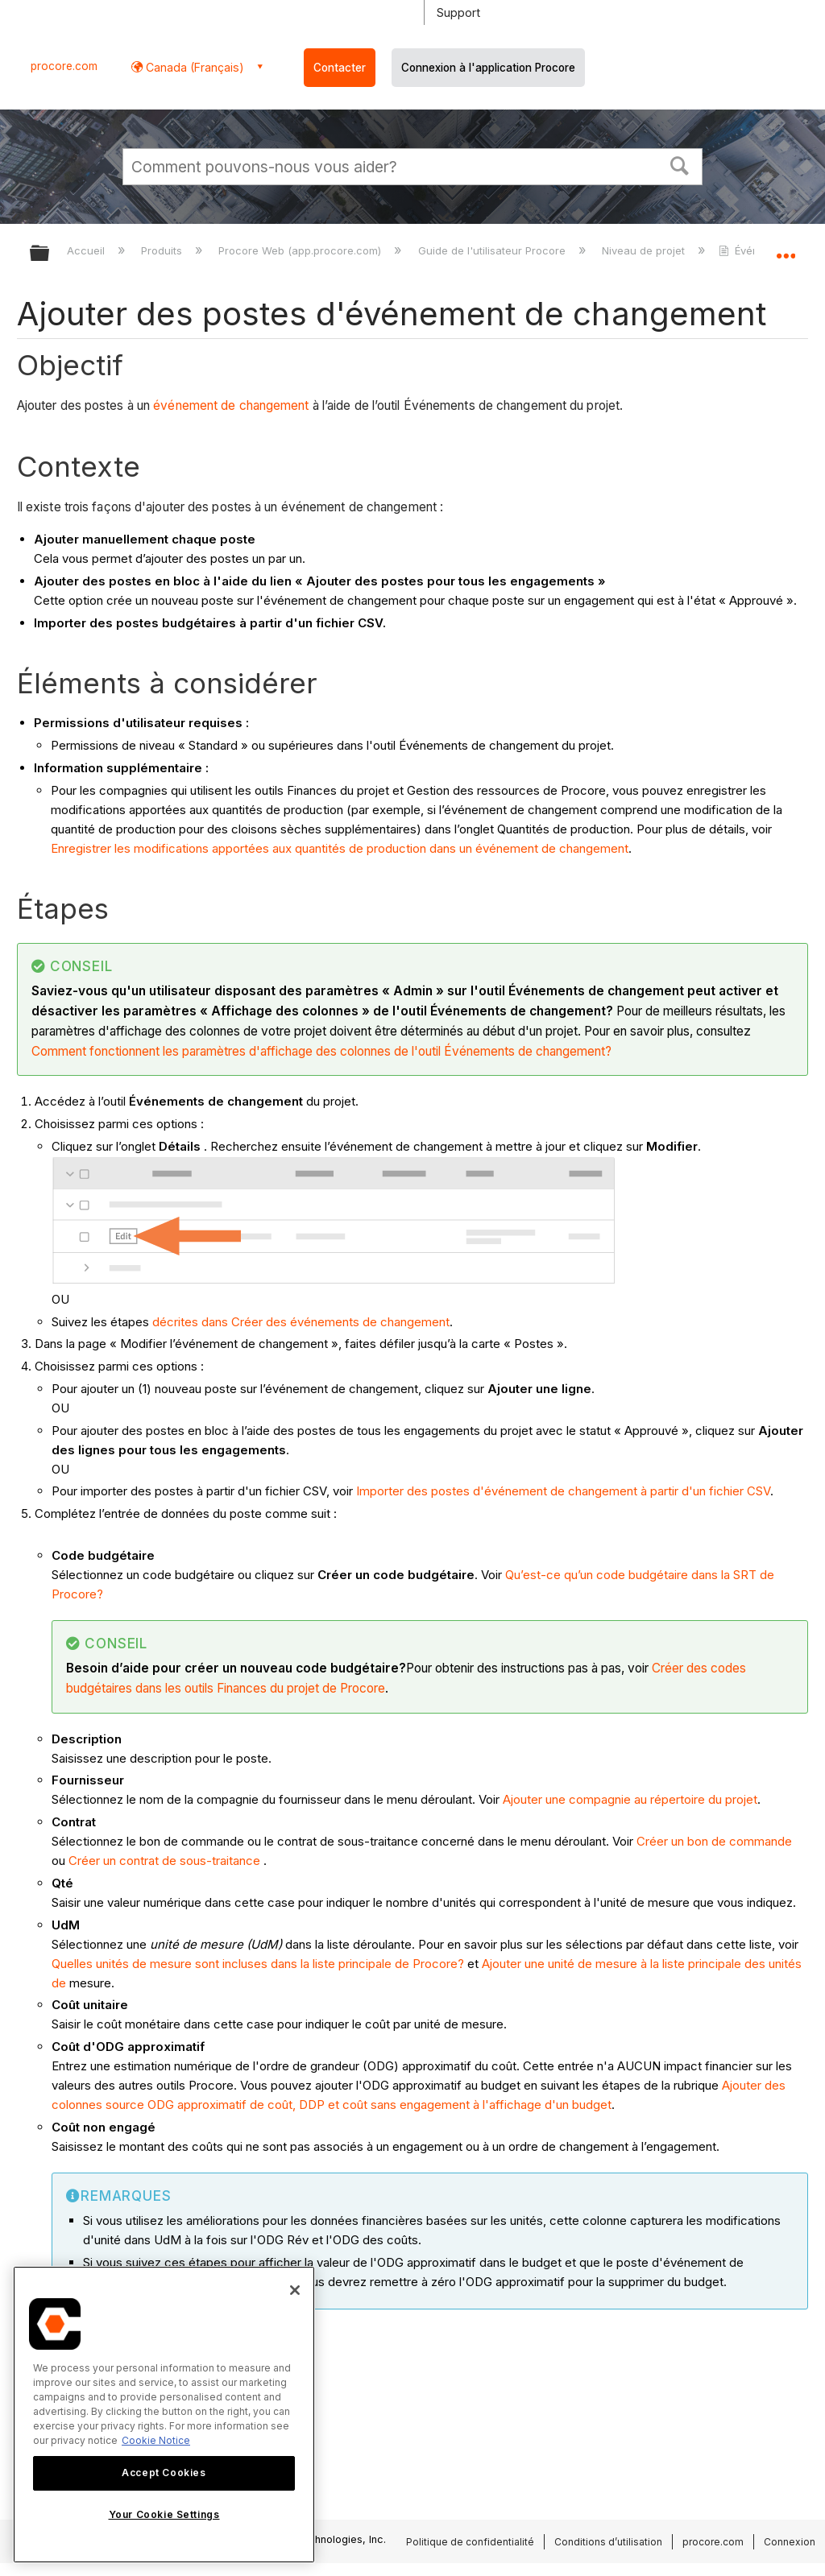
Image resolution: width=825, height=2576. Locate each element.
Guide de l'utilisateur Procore (493, 250)
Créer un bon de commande (714, 1841)
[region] (164, 2414)
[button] (680, 164)
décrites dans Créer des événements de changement (301, 1321)
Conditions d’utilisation (608, 2542)
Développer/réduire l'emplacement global (785, 248)
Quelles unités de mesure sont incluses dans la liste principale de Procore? (258, 1963)
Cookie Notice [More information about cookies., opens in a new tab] (156, 2440)
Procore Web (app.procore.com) (301, 250)
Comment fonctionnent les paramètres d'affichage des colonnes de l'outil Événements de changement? (321, 1051)
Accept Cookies (163, 2472)
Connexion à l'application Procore (488, 67)
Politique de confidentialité (470, 2542)
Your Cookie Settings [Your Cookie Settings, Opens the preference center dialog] (164, 2514)
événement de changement (231, 405)
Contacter (339, 67)
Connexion (789, 2542)
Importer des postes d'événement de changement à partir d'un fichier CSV (563, 1491)
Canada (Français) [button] (193, 67)
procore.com (64, 66)
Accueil (87, 250)
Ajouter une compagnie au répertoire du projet (630, 1799)
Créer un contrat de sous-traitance (164, 1860)
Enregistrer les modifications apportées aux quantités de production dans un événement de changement (339, 848)
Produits (163, 250)
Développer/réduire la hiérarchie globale (50, 254)
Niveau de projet (645, 250)
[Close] (295, 2290)
